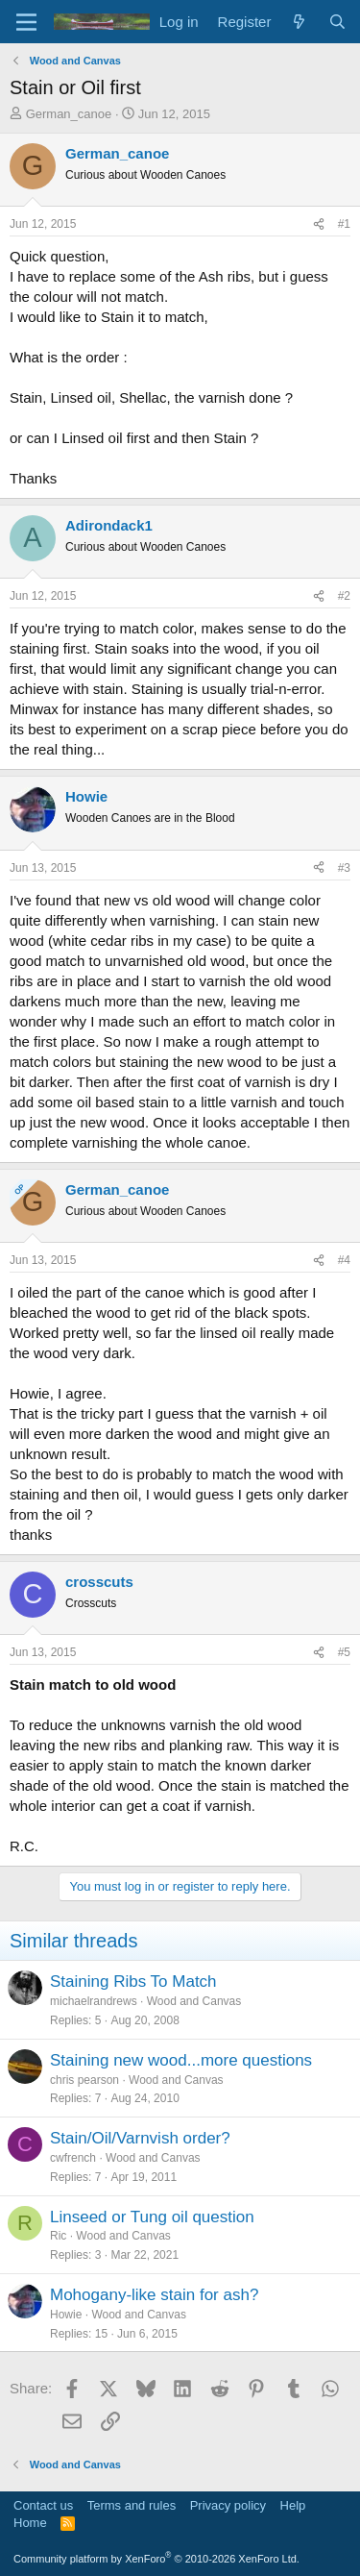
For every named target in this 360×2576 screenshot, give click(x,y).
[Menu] (26, 22)
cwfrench (73, 2158)
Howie (66, 2314)
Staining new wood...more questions (181, 2060)
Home (30, 2522)
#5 (344, 1652)
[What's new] (299, 21)
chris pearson (84, 2080)
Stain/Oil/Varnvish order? (140, 2138)
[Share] (318, 224)
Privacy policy (228, 2505)
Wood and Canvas (194, 2001)
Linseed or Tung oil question (152, 2217)
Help (293, 2505)
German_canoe (69, 114)
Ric (58, 2235)
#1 (344, 224)
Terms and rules (131, 2505)
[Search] (337, 21)
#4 (344, 1260)
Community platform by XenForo (156, 2558)
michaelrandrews (93, 2001)
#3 (344, 868)
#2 (344, 596)
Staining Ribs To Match (133, 1981)
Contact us (43, 2505)
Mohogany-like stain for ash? (154, 2295)
